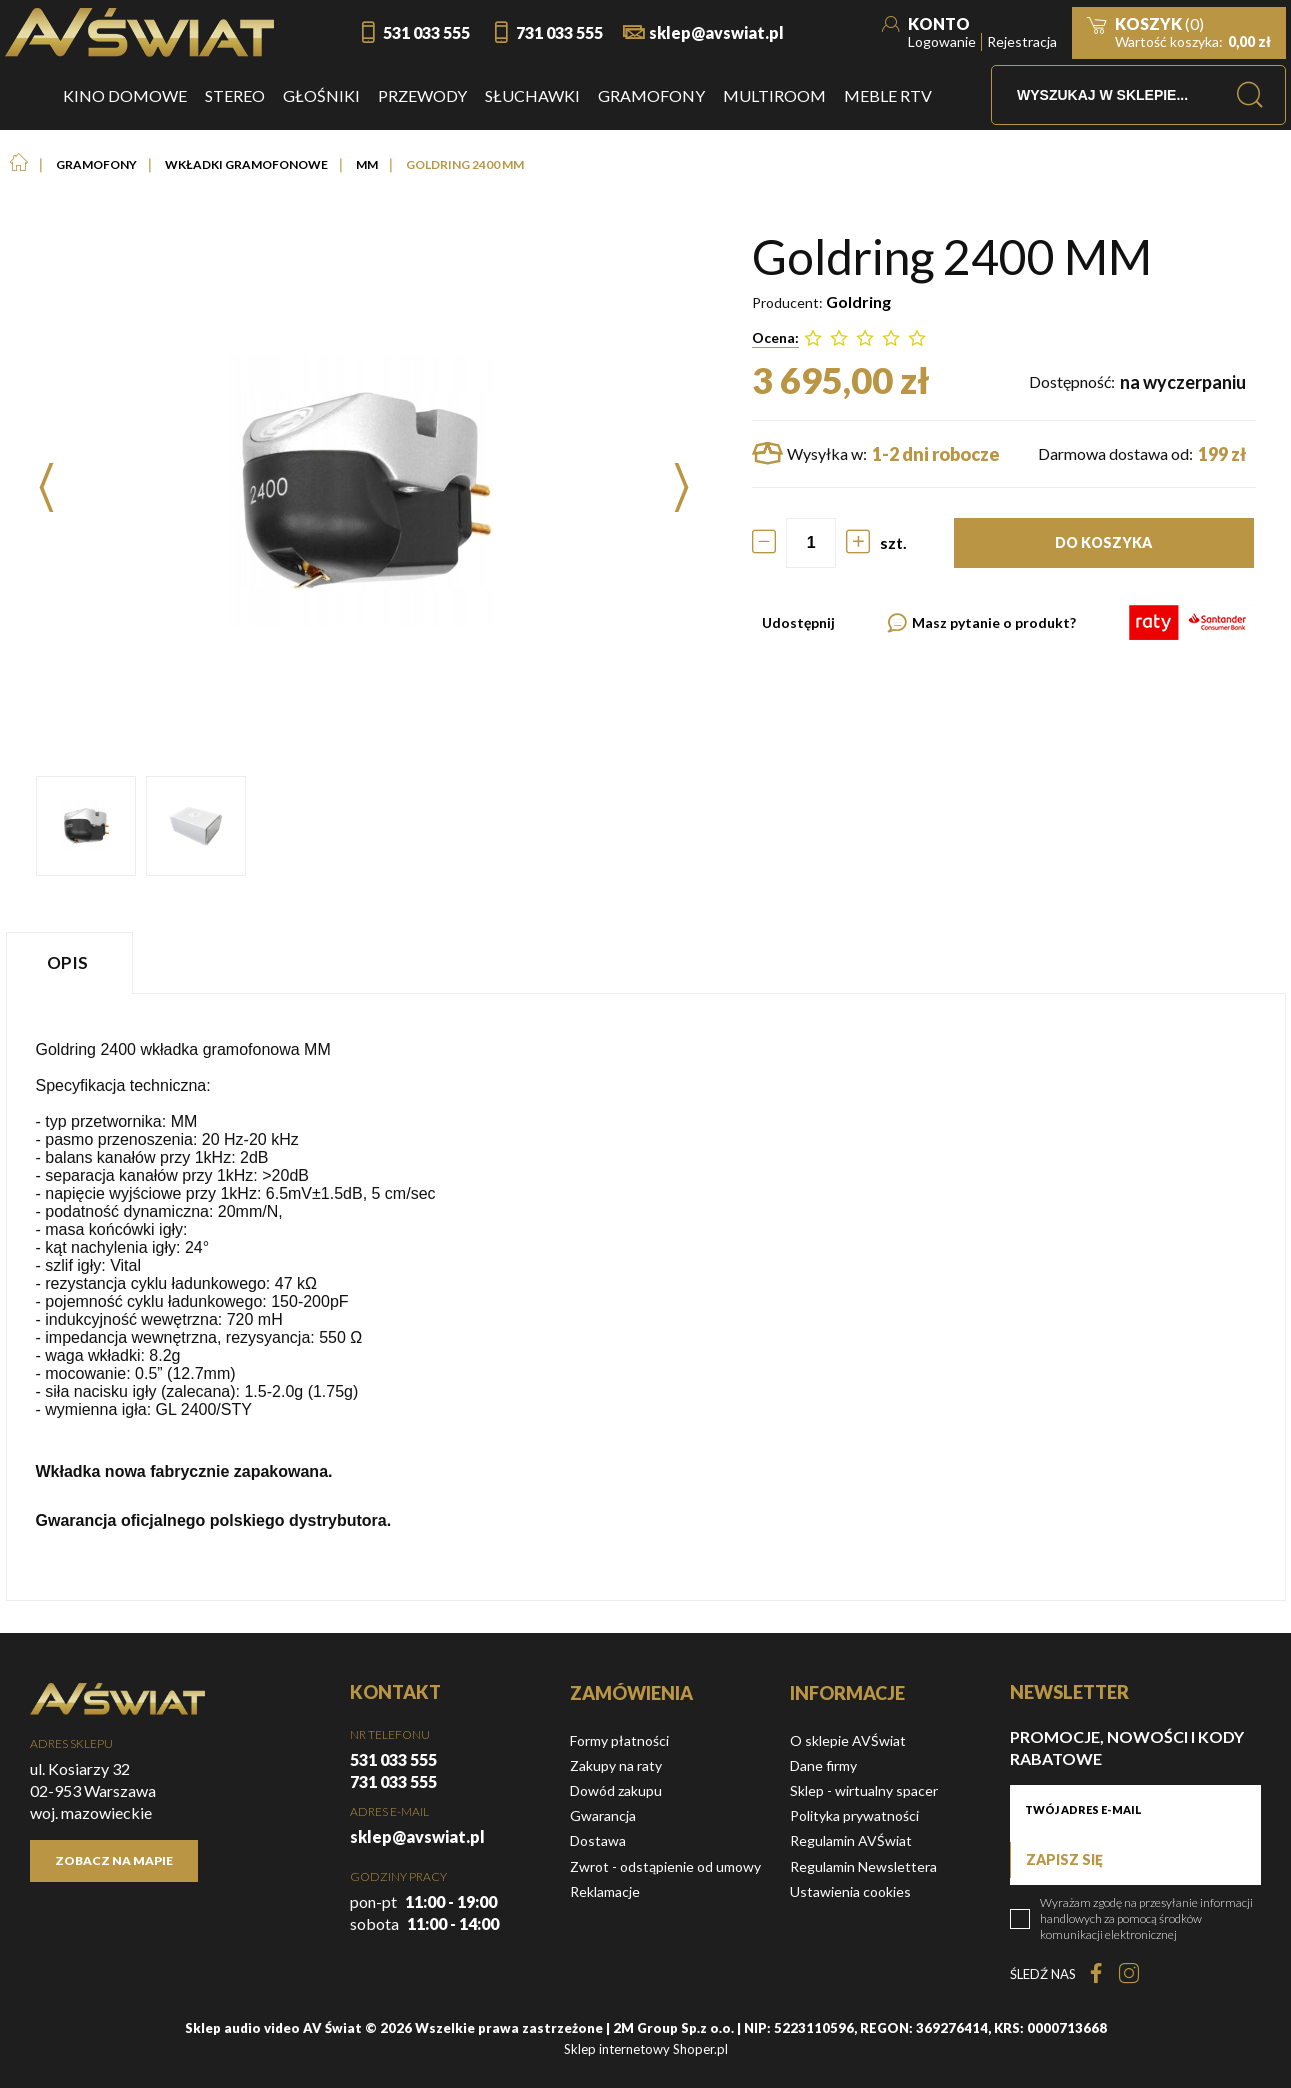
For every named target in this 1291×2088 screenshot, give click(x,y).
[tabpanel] (646, 1296)
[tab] (72, 962)
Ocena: (775, 337)
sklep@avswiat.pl (716, 32)
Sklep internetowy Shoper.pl (646, 2049)
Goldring (858, 301)
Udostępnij (798, 622)
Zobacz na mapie (114, 1860)
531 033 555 (426, 32)
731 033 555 (559, 32)
